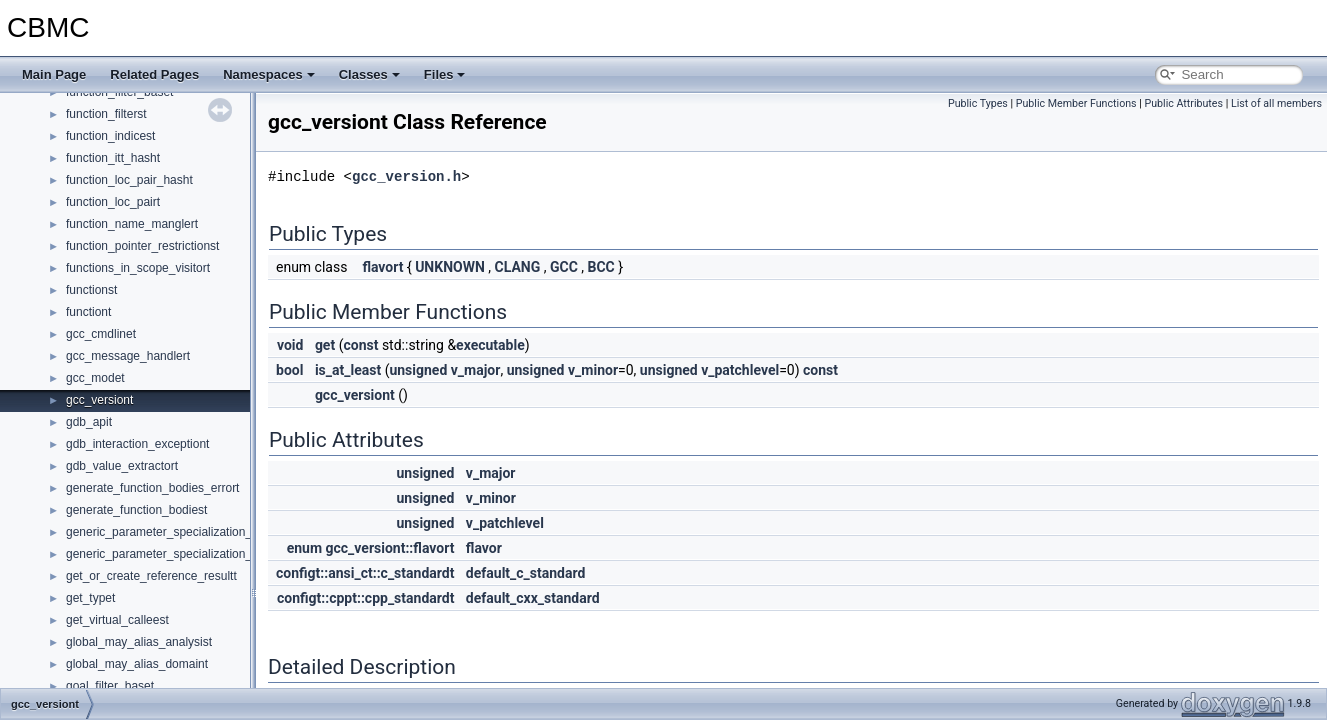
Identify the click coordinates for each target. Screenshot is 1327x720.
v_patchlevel (740, 370)
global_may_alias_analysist (139, 642)
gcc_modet (95, 378)
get (325, 345)
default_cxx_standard (533, 598)
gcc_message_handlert (128, 356)
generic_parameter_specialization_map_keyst (188, 532)
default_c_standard (526, 573)
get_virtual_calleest (117, 620)
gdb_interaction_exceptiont (137, 444)
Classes (369, 74)
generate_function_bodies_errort (152, 488)
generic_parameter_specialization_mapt (172, 554)
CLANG (518, 267)
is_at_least (348, 370)
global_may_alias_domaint (137, 664)
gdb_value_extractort (122, 466)
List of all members (1276, 103)
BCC (601, 267)
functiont (88, 312)
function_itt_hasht (113, 158)
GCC (564, 267)
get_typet (90, 598)
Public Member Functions (1076, 103)
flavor (484, 548)
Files (445, 74)
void (290, 345)
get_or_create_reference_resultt (151, 576)
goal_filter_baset (110, 686)
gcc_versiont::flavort (390, 548)
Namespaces (269, 74)
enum (304, 548)
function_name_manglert (132, 224)
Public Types (978, 103)
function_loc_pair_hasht (129, 180)
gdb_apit (89, 422)
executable (490, 345)
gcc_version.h (406, 176)
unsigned (418, 370)
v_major (476, 370)
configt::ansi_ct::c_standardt (365, 573)
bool (289, 370)
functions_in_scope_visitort (138, 268)
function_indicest (110, 136)
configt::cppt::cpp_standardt (365, 598)
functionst (91, 290)
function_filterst (106, 114)
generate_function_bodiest (136, 510)
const (360, 345)
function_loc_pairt (113, 202)
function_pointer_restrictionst (142, 246)
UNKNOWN (450, 267)
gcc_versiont (99, 400)
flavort (382, 267)
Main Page (54, 74)
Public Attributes (1183, 103)
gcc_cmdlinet (101, 334)
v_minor (593, 370)
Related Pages (154, 74)
